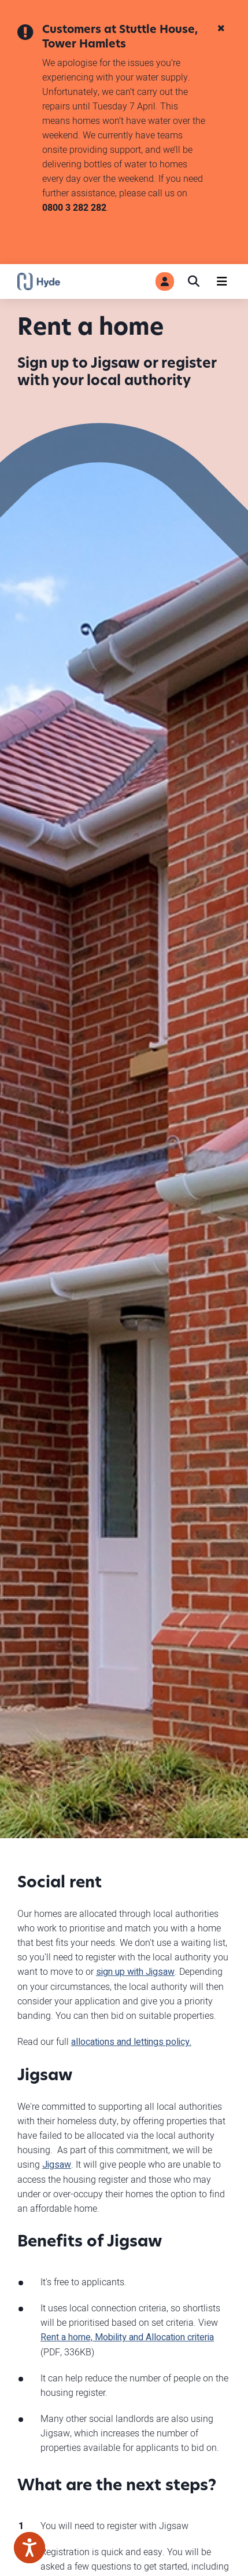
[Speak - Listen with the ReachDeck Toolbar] (29, 2547)
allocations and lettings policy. (131, 2042)
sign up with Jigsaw (135, 1972)
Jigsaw (56, 2165)
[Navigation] (222, 281)
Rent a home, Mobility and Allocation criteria (127, 2337)
